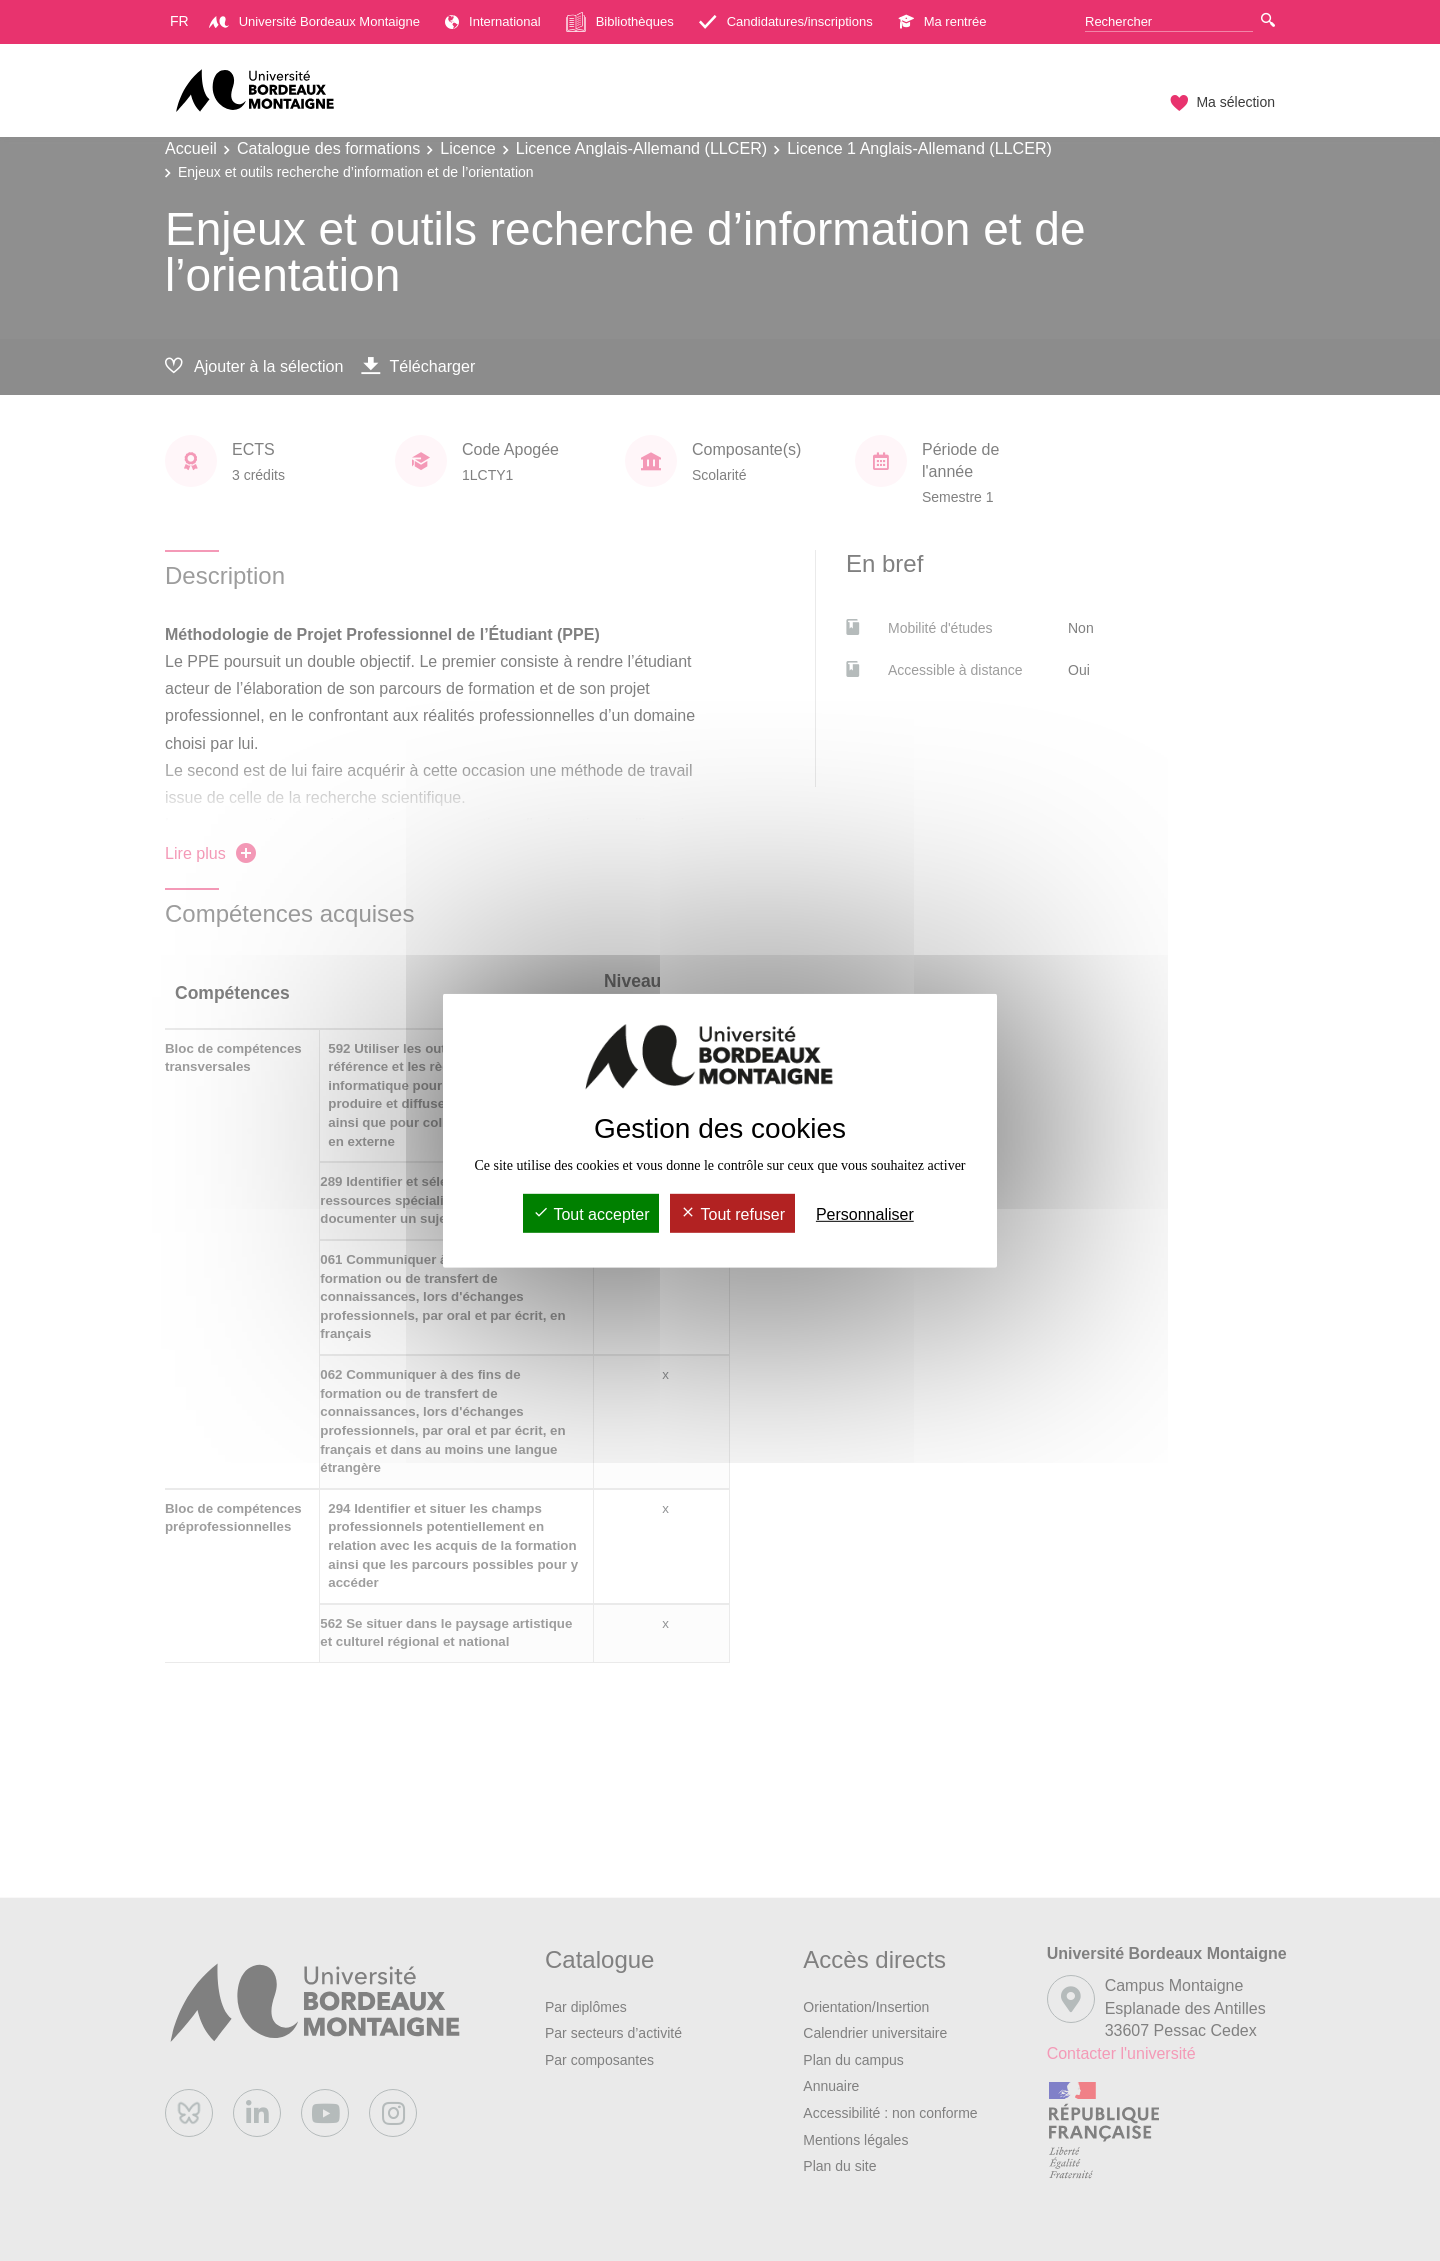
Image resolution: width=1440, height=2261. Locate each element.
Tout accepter (591, 1214)
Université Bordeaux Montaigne (314, 21)
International (493, 21)
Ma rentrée (942, 21)
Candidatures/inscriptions (786, 21)
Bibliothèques (620, 22)
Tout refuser (732, 1214)
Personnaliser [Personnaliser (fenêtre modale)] (865, 1214)
